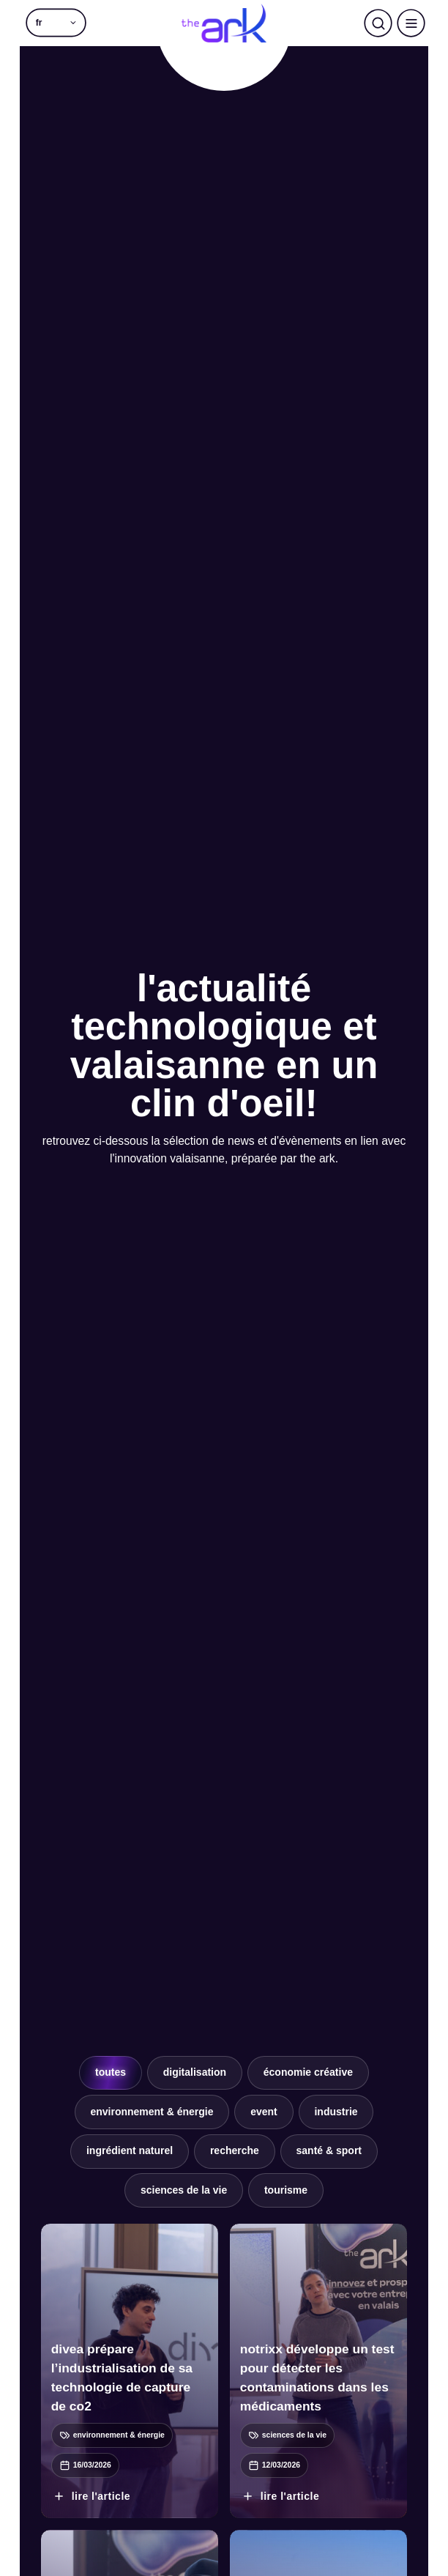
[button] (56, 23)
